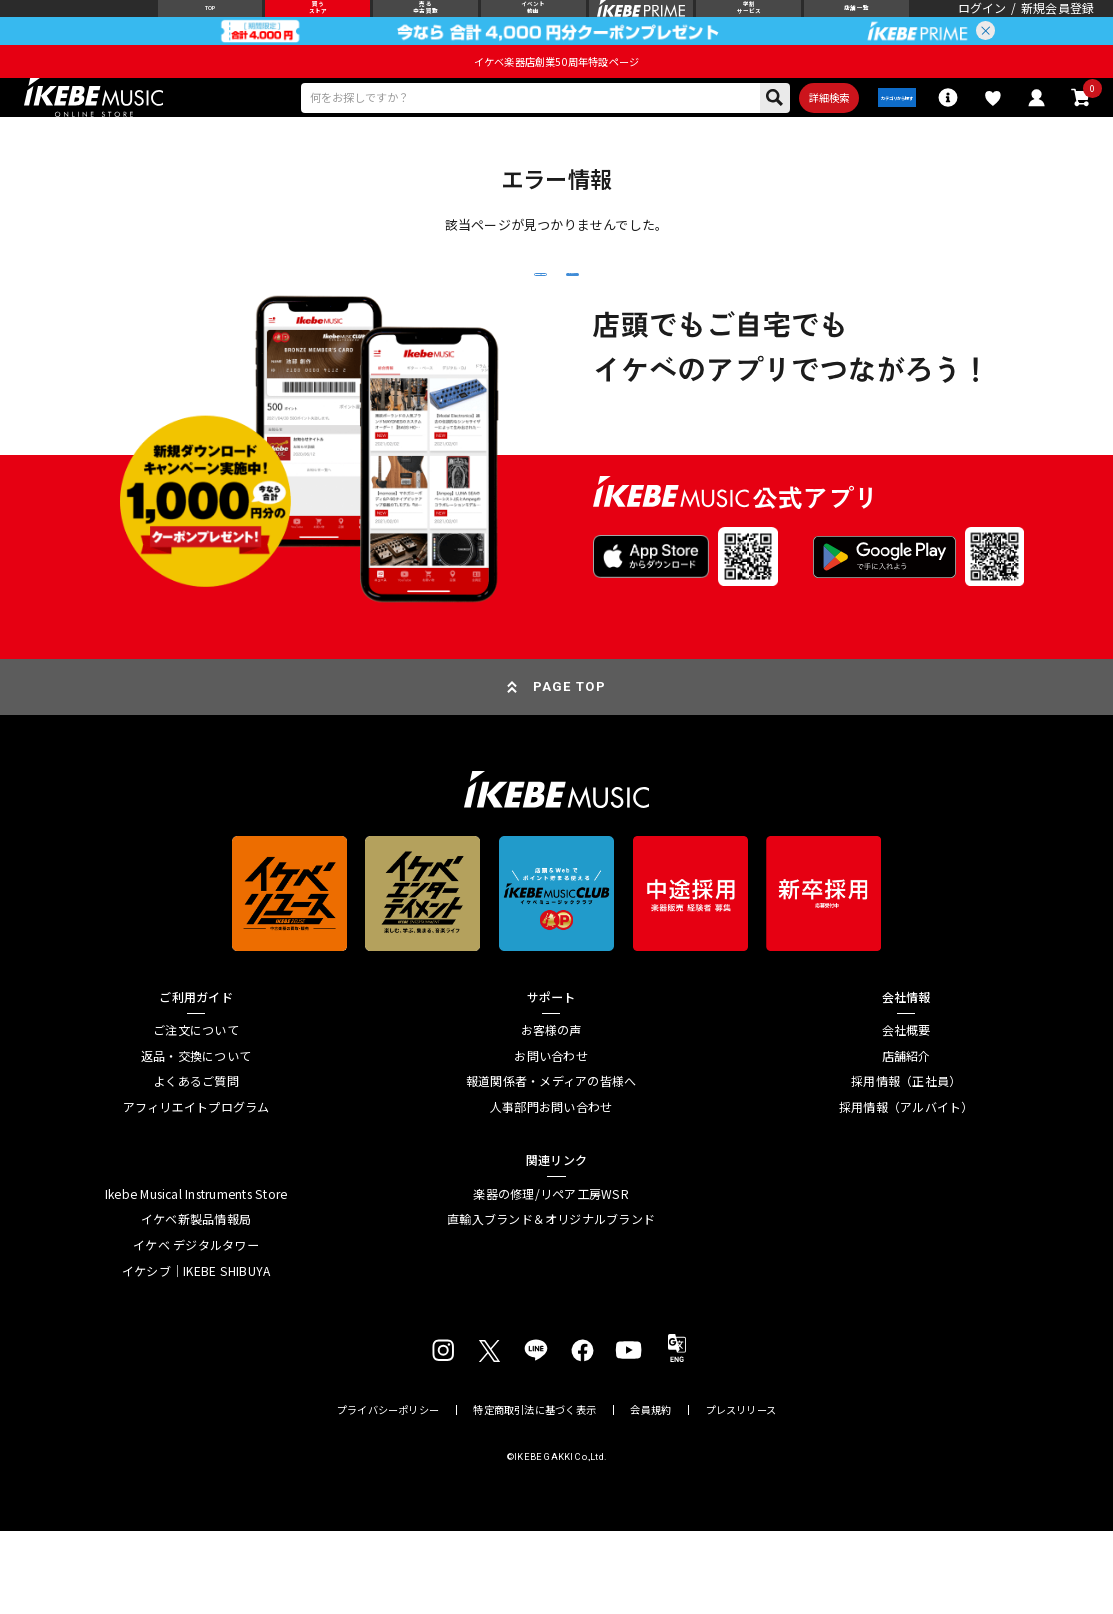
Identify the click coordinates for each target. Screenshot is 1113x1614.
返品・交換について (196, 1138)
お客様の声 (551, 1113)
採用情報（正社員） (906, 1164)
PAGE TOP (569, 769)
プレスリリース (741, 1492)
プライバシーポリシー (388, 1492)
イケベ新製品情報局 (196, 1302)
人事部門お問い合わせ (551, 1189)
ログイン (982, 22)
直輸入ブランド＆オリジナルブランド (551, 1302)
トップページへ (690, 335)
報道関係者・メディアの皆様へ (551, 1164)
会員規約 (650, 1492)
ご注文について (196, 1113)
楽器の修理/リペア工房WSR (550, 1276)
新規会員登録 (1057, 22)
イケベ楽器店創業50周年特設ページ (556, 89)
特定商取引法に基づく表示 (534, 1492)
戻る (422, 336)
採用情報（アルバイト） (906, 1189)
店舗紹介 (906, 1138)
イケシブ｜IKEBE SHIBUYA (196, 1353)
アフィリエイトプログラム (196, 1189)
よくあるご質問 (196, 1164)
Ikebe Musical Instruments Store (196, 1276)
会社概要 (906, 1113)
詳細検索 (765, 130)
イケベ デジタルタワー (196, 1327)
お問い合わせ (550, 1138)
